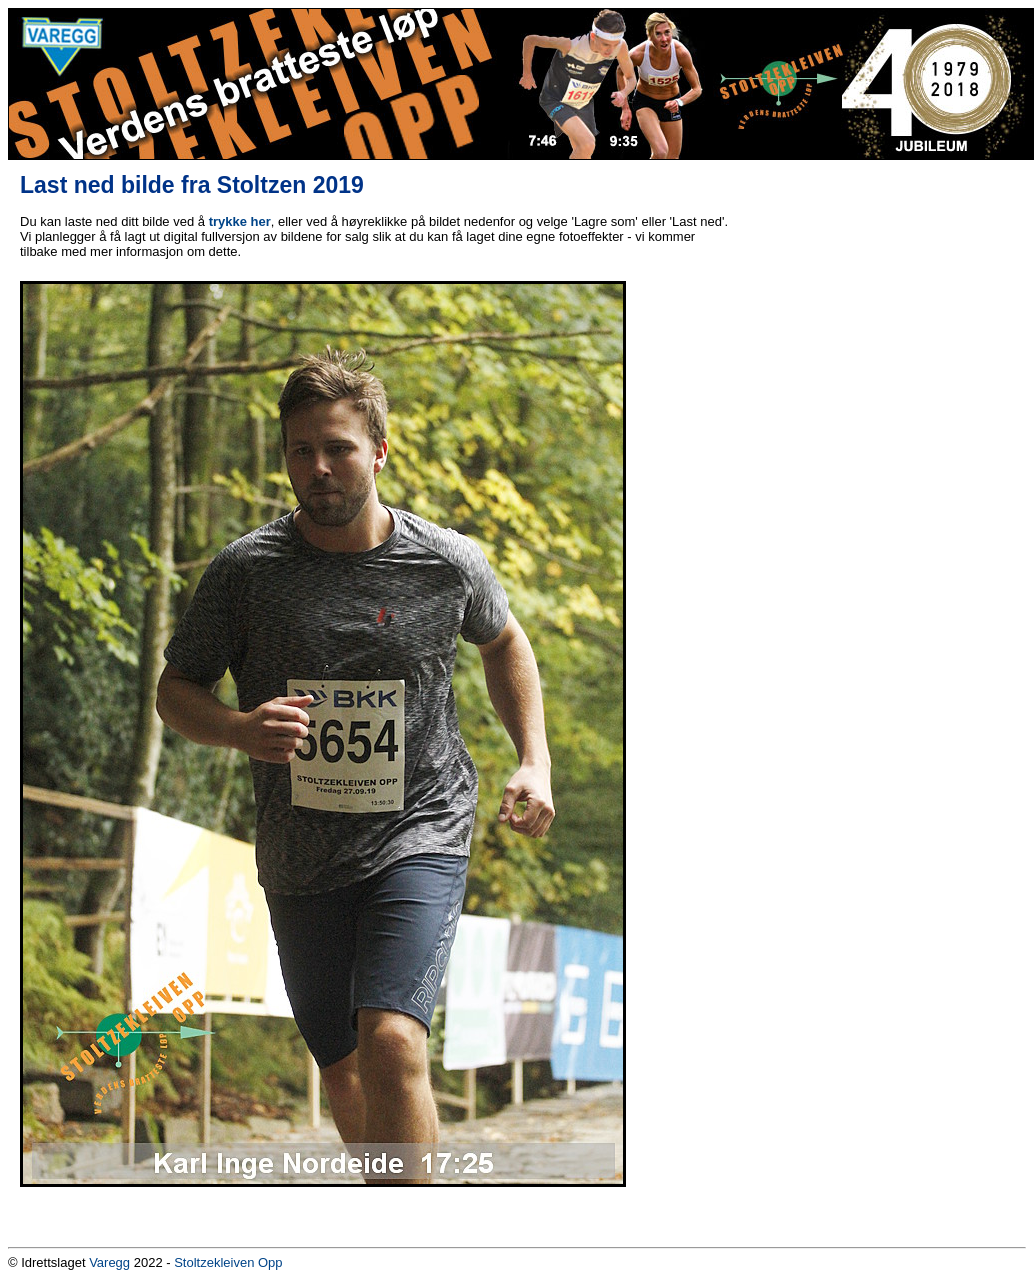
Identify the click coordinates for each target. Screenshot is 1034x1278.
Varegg (109, 1262)
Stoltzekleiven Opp (228, 1262)
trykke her (240, 221)
